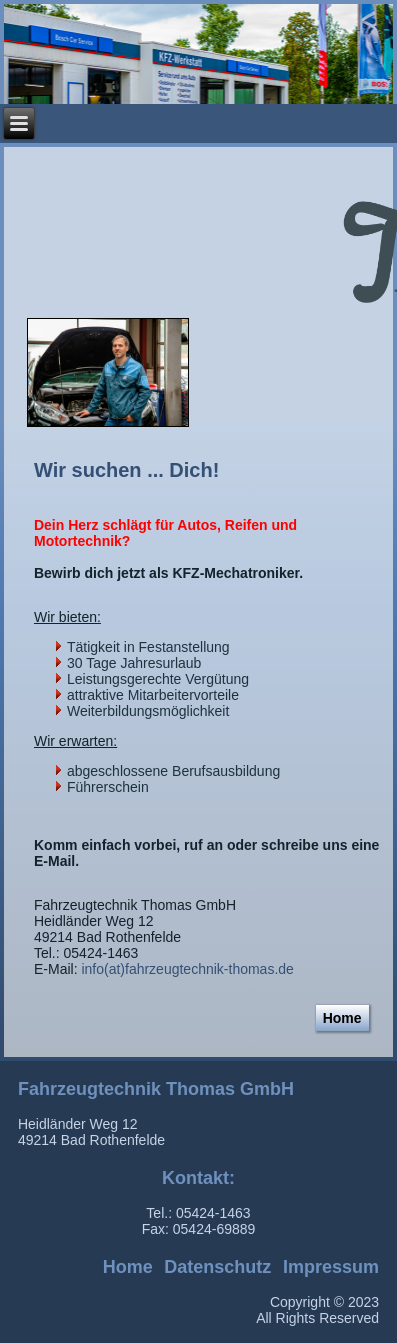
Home (342, 1018)
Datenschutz (217, 1267)
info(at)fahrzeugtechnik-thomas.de (187, 969)
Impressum (331, 1267)
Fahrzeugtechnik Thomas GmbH (156, 1089)
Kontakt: (198, 1178)
